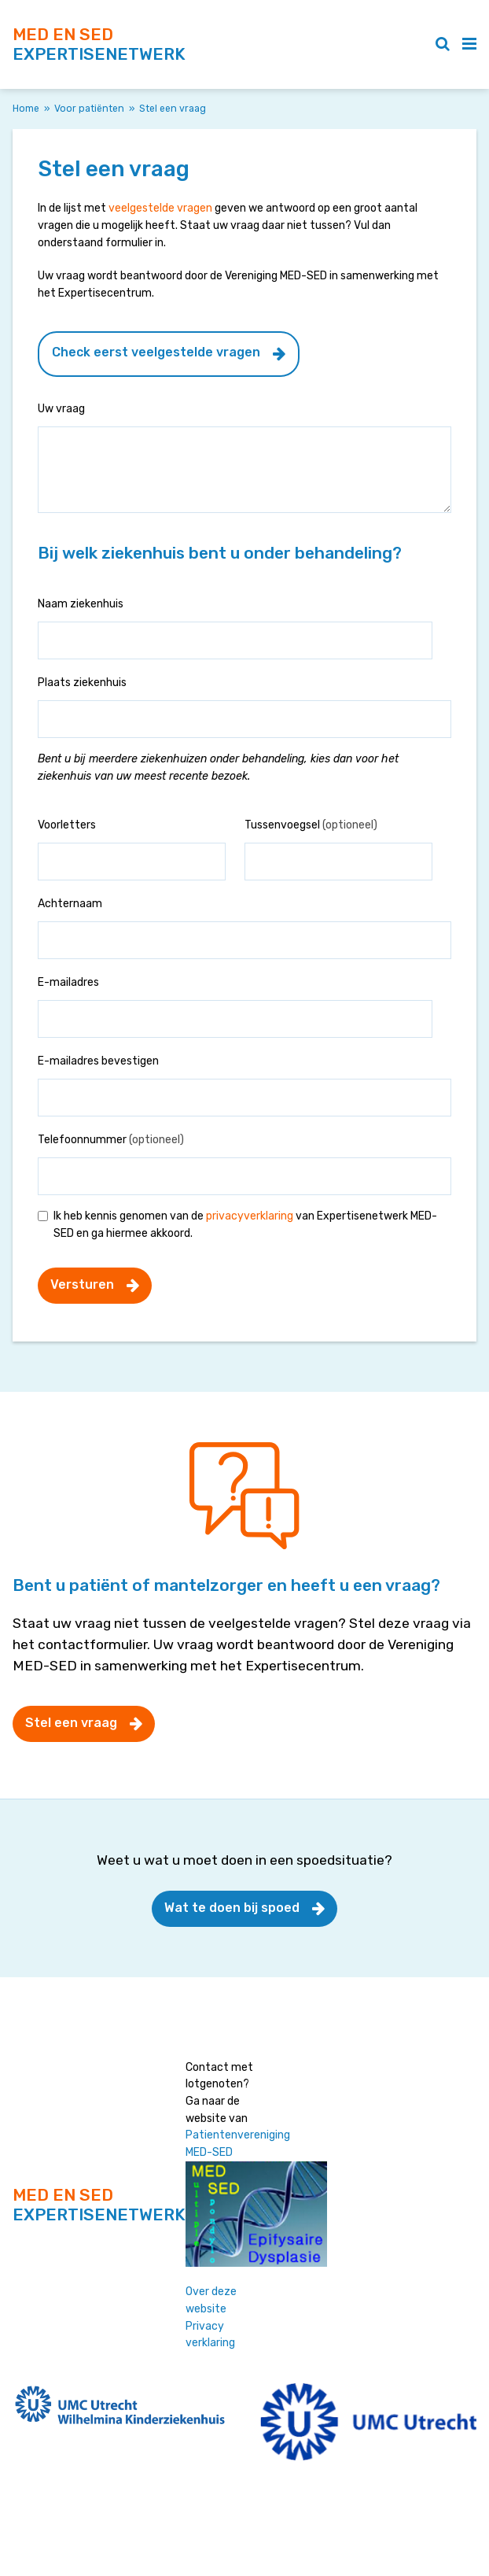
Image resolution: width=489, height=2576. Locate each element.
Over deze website (211, 2300)
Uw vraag (61, 408)
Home (26, 108)
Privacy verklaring (210, 2335)
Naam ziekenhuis (80, 604)
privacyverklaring (249, 1216)
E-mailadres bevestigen (98, 1061)
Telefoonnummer (111, 1139)
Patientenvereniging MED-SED (238, 2143)
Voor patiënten (89, 108)
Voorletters (67, 825)
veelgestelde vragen (160, 208)
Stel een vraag (71, 1722)
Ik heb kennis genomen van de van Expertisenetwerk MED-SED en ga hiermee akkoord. (245, 1224)
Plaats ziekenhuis (82, 682)
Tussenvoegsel (310, 825)
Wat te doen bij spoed (232, 1907)
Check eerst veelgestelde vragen (156, 352)
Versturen (82, 1284)
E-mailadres (68, 982)
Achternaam (70, 903)
